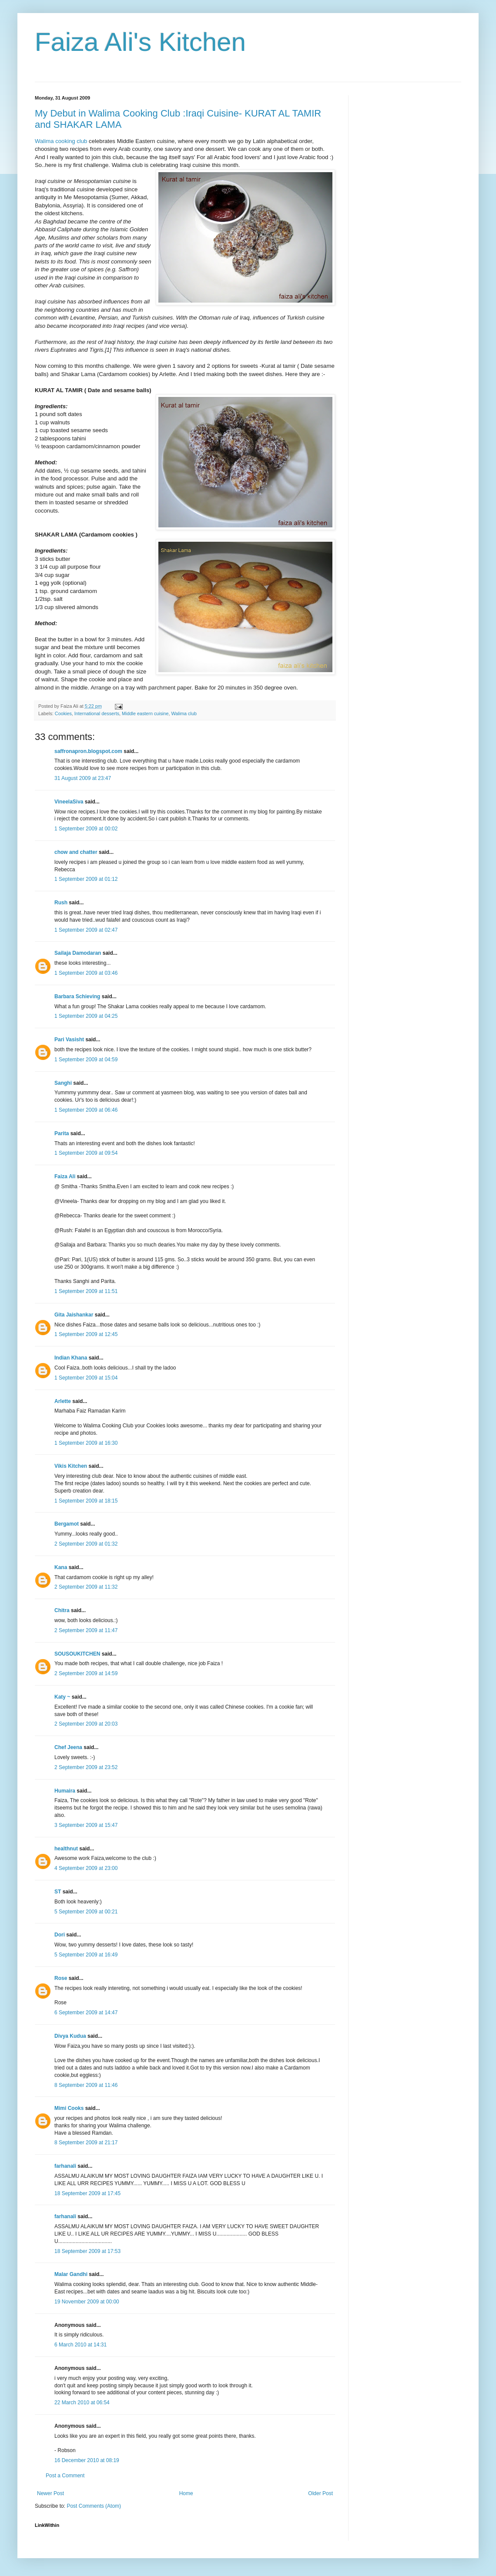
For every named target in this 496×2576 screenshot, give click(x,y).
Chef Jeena (68, 1747)
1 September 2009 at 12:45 (85, 1334)
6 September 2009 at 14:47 (85, 2012)
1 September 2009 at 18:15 (85, 1501)
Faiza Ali (64, 1176)
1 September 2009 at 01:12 (85, 879)
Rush (60, 903)
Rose (60, 1978)
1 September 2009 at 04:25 (85, 1016)
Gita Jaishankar (73, 1315)
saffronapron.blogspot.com (88, 751)
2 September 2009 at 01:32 (85, 1544)
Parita (61, 1133)
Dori (59, 1935)
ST (57, 1892)
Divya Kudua (70, 2036)
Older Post (320, 2493)
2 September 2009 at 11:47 (85, 1630)
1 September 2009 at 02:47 (85, 930)
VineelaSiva (69, 802)
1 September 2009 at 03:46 (85, 973)
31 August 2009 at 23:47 (82, 778)
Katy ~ (62, 1697)
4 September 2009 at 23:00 (85, 1868)
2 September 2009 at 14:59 (85, 1673)
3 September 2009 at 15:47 (85, 1825)
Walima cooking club (61, 141)
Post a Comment (65, 2476)
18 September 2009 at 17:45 (87, 2193)
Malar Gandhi (70, 2274)
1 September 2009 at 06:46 (85, 1110)
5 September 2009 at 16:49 (85, 1955)
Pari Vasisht (69, 1039)
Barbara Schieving (77, 996)
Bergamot (66, 1524)
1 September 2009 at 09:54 (85, 1153)
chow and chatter (75, 852)
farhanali (65, 2166)
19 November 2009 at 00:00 (86, 2302)
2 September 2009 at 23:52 (85, 1767)
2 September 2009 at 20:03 (85, 1724)
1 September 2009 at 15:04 (85, 1378)
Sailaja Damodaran (77, 953)
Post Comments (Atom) (94, 2506)
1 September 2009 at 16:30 (85, 1443)
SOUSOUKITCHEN (77, 1654)
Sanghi (63, 1083)
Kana (60, 1567)
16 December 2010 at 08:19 (86, 2460)
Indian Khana (70, 1358)
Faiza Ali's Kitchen (140, 42)
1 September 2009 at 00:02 (85, 829)
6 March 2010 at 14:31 (80, 2345)
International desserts (96, 713)
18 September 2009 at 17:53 (87, 2251)
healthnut (66, 1849)
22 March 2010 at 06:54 (82, 2402)
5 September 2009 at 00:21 (85, 1912)
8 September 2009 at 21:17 (85, 2142)
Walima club (184, 713)
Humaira (64, 1791)
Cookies (63, 713)
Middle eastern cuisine (145, 713)
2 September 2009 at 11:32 (85, 1587)
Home (186, 2493)
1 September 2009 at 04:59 (85, 1059)
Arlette (62, 1401)
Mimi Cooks (69, 2108)
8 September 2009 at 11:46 (85, 2085)
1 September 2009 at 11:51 (85, 1291)
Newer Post (50, 2493)
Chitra (62, 1610)
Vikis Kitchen (70, 1466)
